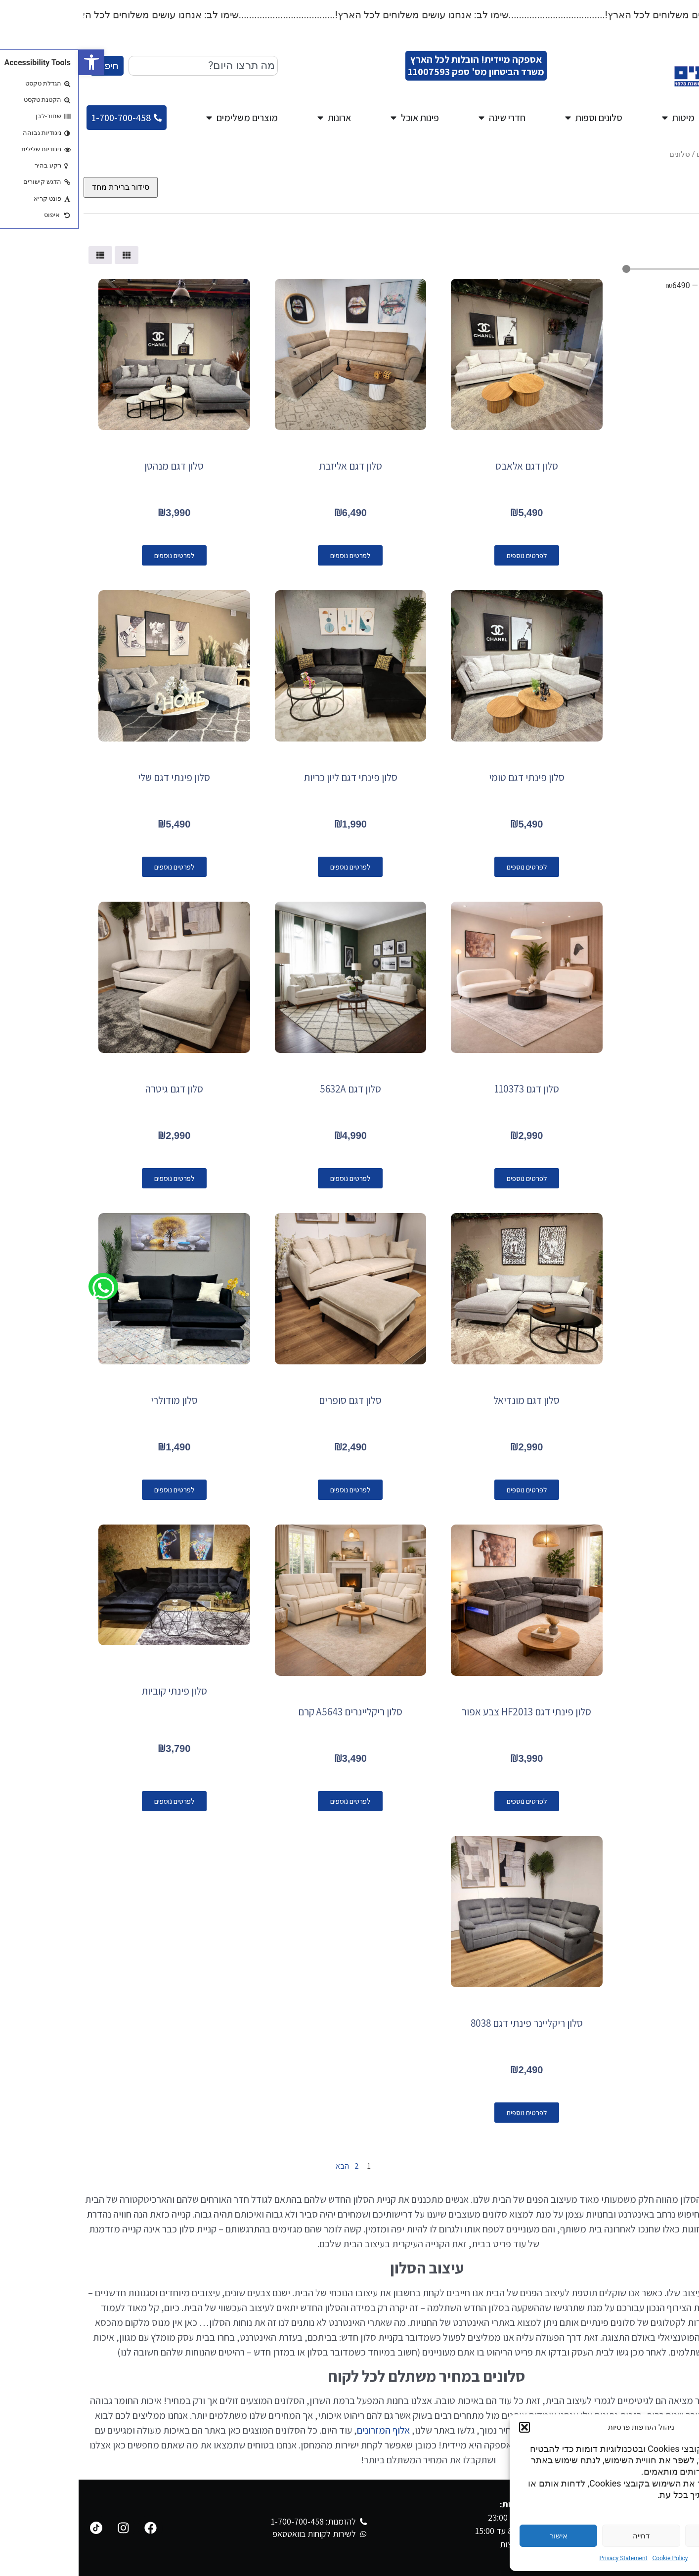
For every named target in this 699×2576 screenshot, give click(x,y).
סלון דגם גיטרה (96, 1088)
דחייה (562, 2536)
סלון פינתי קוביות (96, 1691)
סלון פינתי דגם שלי (95, 777)
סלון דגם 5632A (272, 1088)
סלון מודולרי (95, 1400)
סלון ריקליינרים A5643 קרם (271, 1711)
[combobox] (124, 66)
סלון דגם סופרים (271, 1400)
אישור (480, 2536)
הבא (259, 2166)
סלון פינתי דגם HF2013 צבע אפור (448, 1711)
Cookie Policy (592, 2558)
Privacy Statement (544, 2558)
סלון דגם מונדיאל (448, 1400)
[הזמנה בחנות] (42, 187)
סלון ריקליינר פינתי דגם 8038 (448, 2023)
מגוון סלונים (636, 154)
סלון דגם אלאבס (448, 466)
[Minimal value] (616, 269)
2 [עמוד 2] (278, 2166)
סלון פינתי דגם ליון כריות (272, 777)
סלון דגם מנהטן (95, 466)
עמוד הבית (677, 154)
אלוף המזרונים (304, 2430)
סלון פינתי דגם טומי (448, 777)
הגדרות (645, 2536)
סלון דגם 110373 (448, 1088)
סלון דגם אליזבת (272, 466)
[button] (13, 62)
